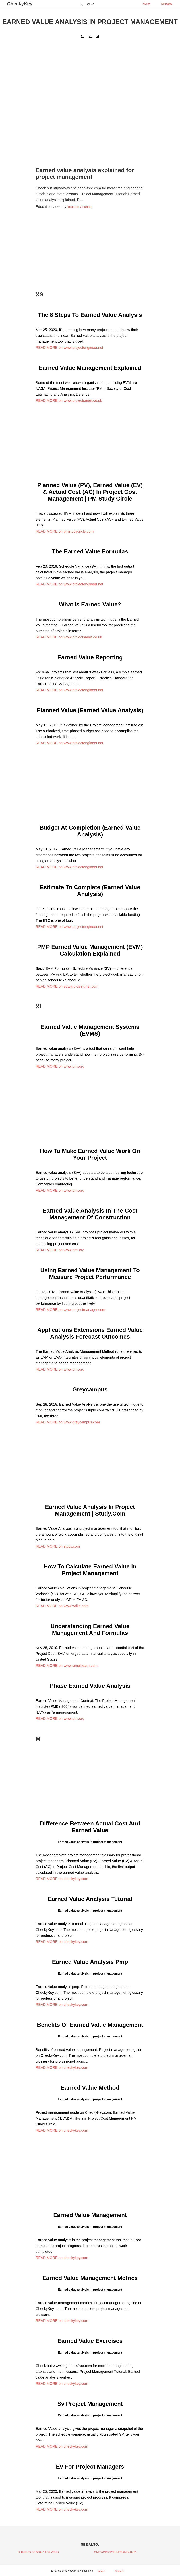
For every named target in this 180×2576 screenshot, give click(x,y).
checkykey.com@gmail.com (77, 2570)
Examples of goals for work (38, 2552)
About (101, 2571)
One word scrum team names (115, 2552)
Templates (166, 3)
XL (90, 36)
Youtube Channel (79, 207)
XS (82, 36)
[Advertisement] (90, 70)
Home (146, 3)
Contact (119, 2571)
